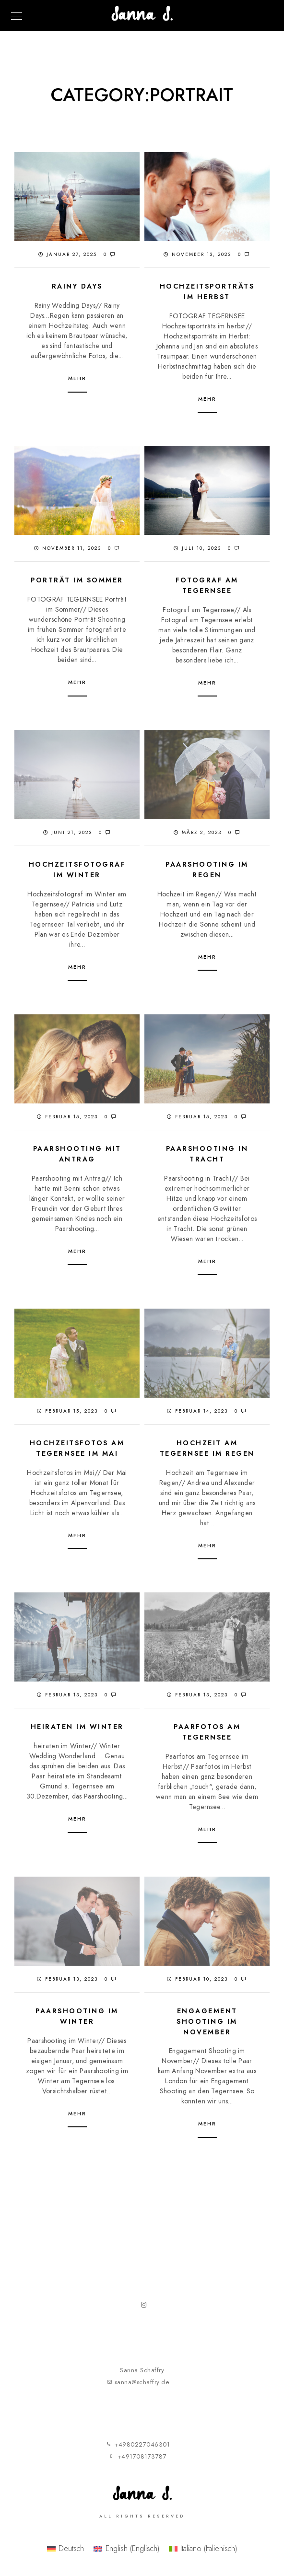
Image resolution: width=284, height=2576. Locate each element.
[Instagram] (146, 2309)
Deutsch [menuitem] (71, 2551)
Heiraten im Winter (77, 1726)
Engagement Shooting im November (207, 2021)
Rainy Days (77, 286)
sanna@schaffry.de (142, 2384)
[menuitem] (65, 2551)
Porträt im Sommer (77, 580)
